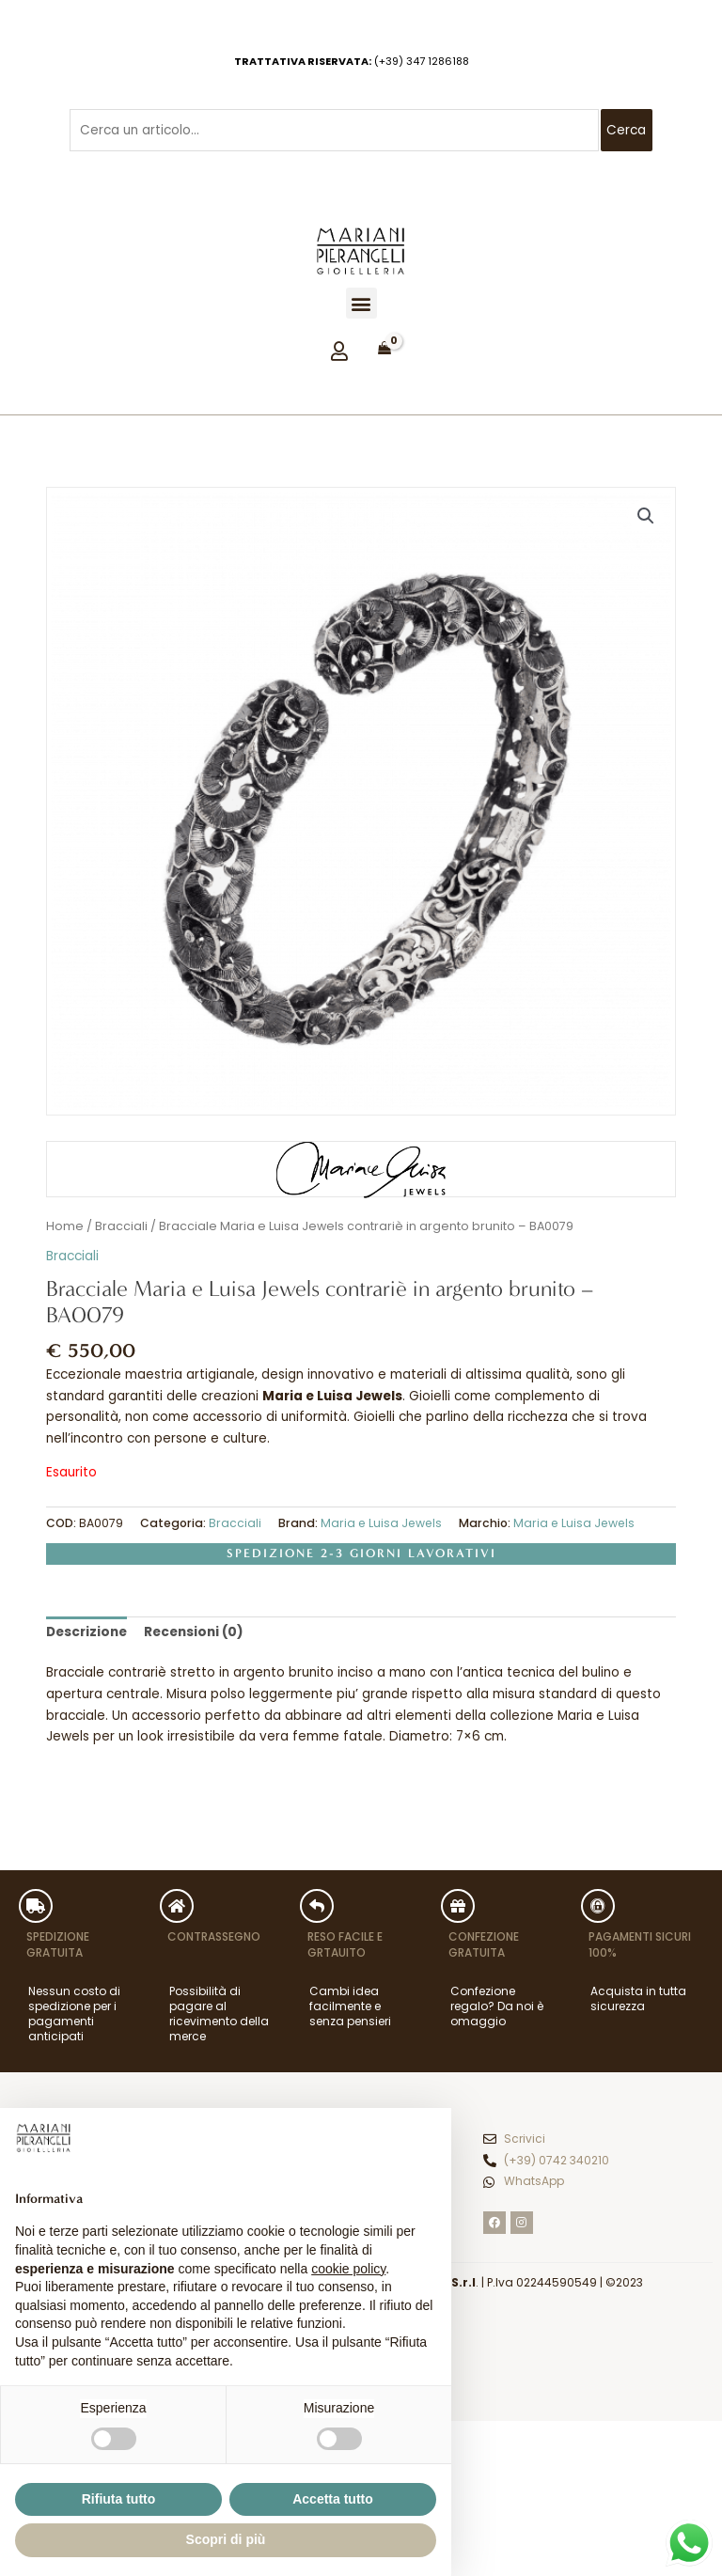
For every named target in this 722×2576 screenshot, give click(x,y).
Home (65, 1226)
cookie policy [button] (348, 2268)
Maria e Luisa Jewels (381, 1523)
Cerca (626, 130)
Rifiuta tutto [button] (119, 2498)
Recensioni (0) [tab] (193, 1632)
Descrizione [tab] (86, 1632)
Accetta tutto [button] (332, 2498)
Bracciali (121, 1226)
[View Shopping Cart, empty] (384, 349)
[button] (361, 303)
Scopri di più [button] (226, 2539)
